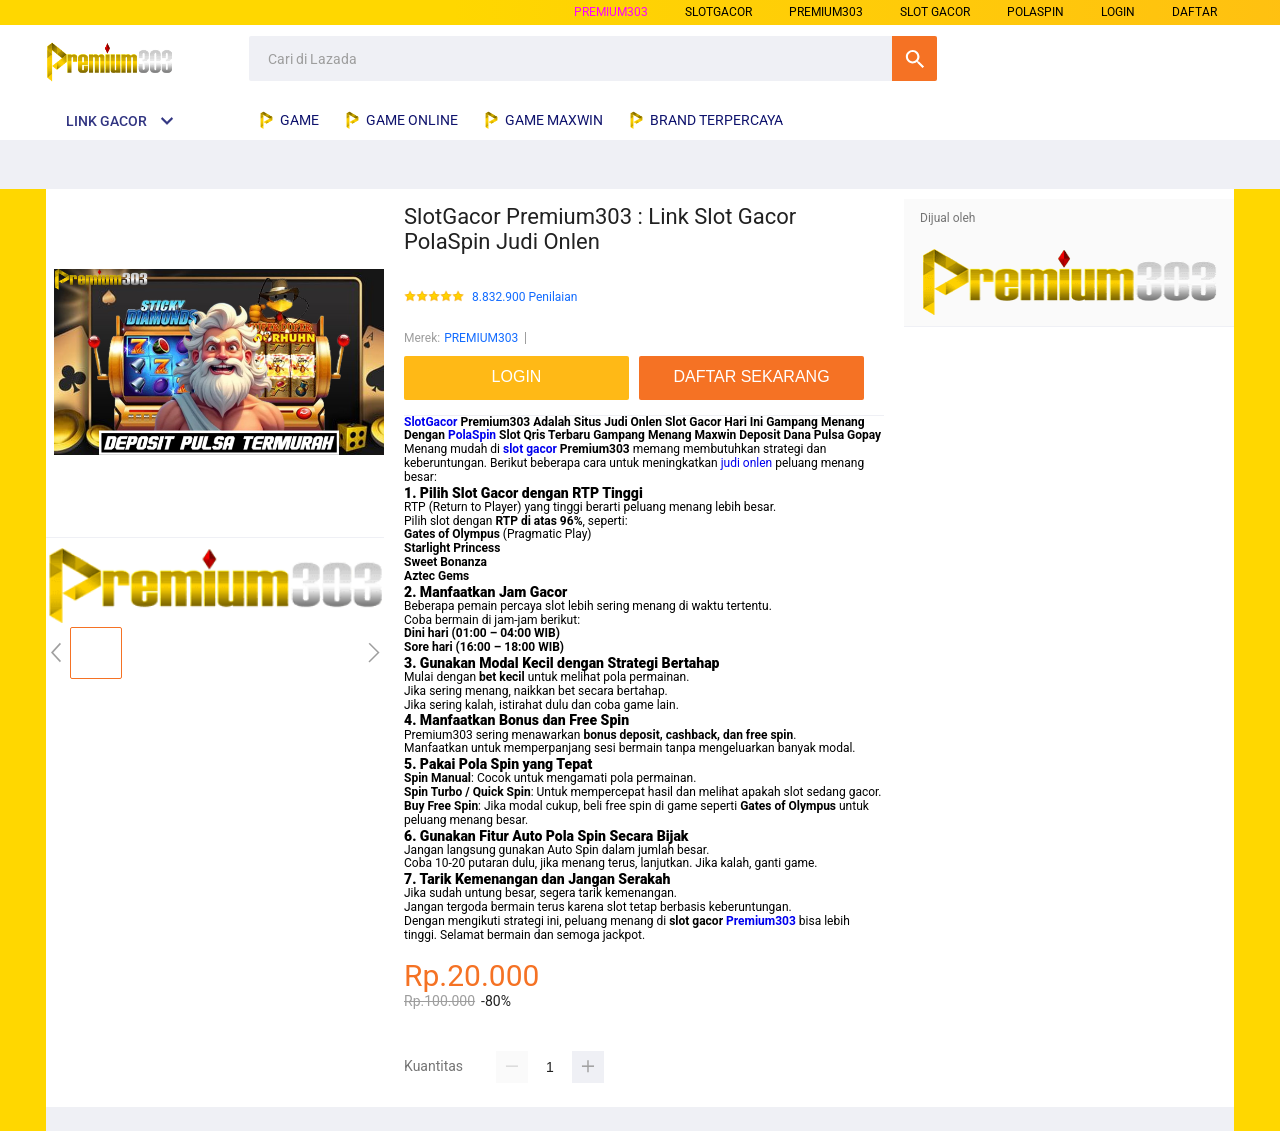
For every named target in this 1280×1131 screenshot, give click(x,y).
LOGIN (1118, 12)
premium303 (826, 12)
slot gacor (530, 449)
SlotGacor (430, 422)
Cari (914, 58)
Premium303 (761, 921)
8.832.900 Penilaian (524, 297)
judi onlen (747, 463)
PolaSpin (472, 435)
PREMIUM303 (611, 12)
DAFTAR (1194, 12)
